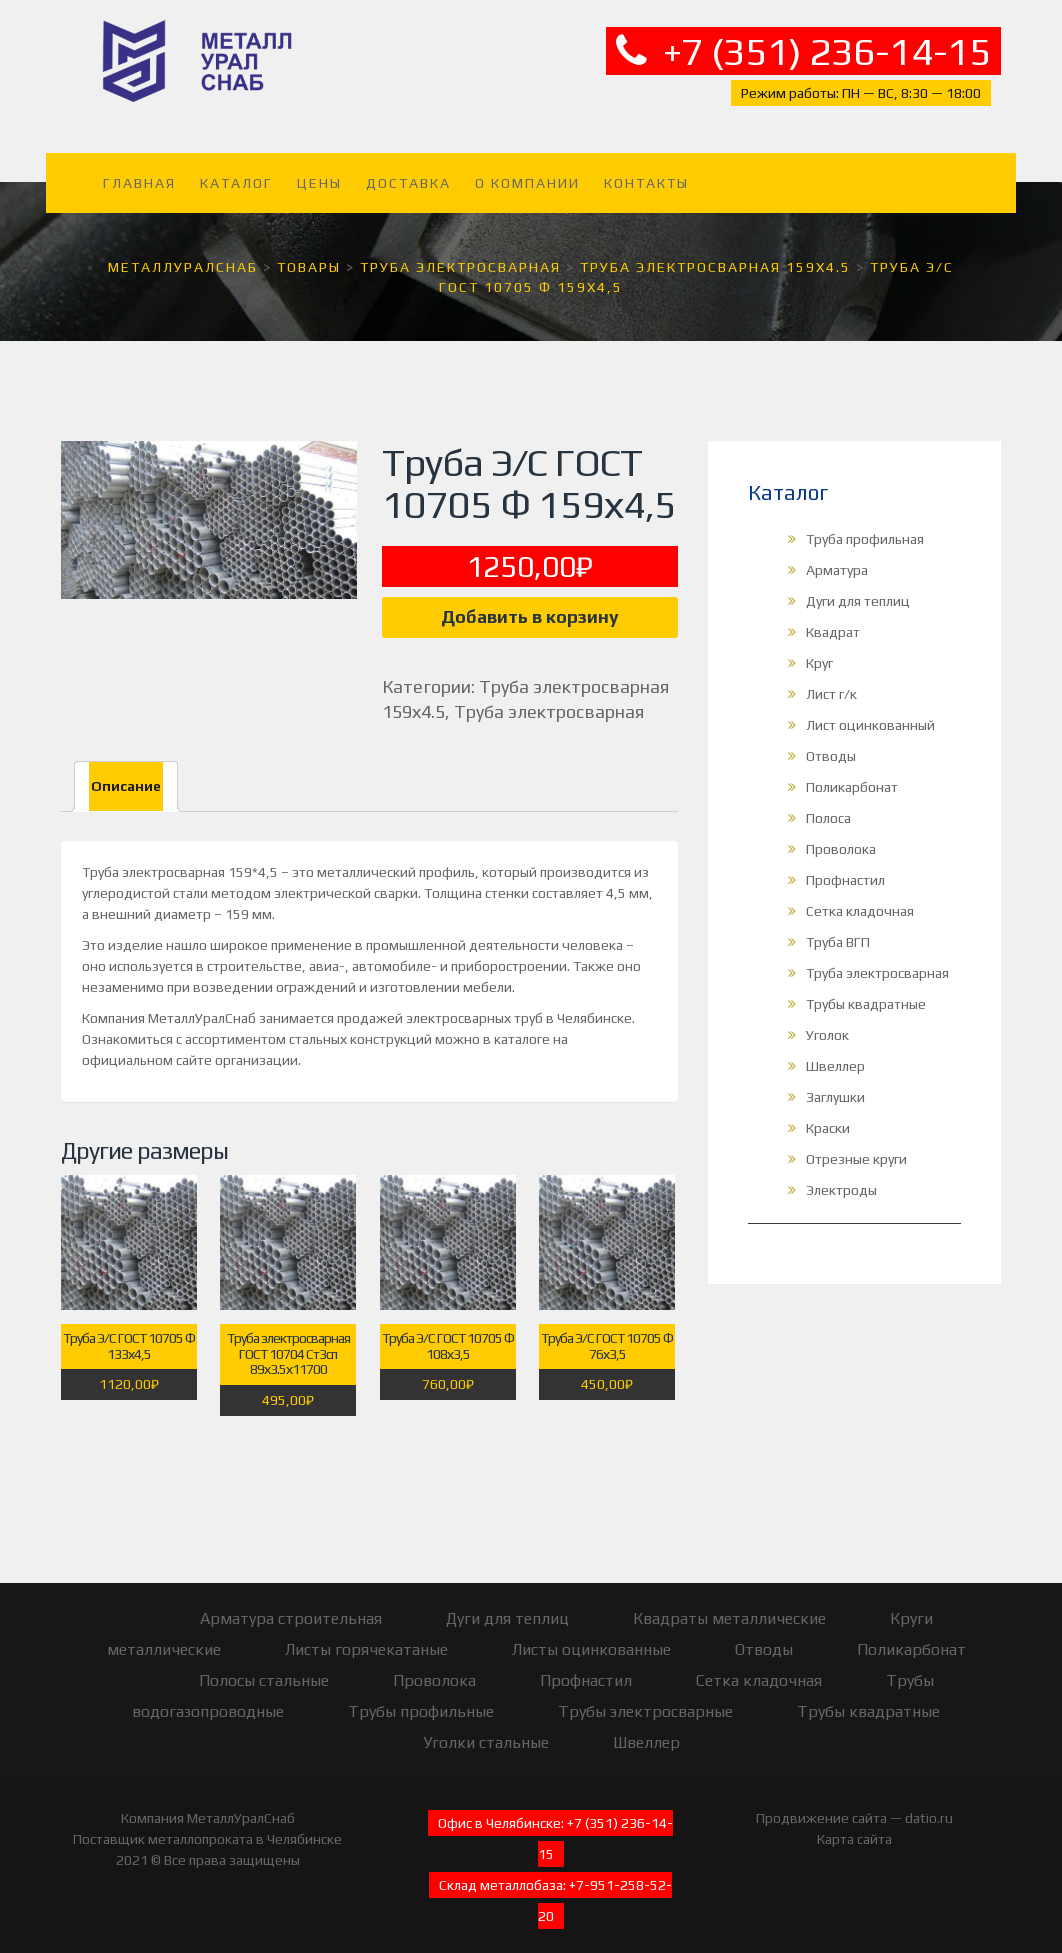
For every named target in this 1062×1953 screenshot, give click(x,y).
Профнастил (845, 867)
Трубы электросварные (645, 1697)
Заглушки (835, 1084)
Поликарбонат (852, 774)
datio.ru (929, 1804)
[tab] (126, 773)
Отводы (831, 743)
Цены (319, 170)
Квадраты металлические (729, 1604)
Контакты (646, 170)
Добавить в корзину (530, 603)
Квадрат (833, 619)
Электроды (841, 1177)
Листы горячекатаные (366, 1635)
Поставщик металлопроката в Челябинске (207, 1825)
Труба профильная (865, 526)
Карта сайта (854, 1825)
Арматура (837, 557)
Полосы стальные (264, 1666)
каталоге (522, 1026)
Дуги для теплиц (858, 588)
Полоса (828, 805)
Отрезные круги (856, 1146)
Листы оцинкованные (591, 1635)
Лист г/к (831, 681)
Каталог (236, 170)
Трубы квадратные (866, 991)
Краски (828, 1115)
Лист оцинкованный (870, 712)
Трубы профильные (421, 1697)
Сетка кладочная (860, 898)
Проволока (841, 836)
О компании (527, 170)
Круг (819, 650)
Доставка (408, 170)
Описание (126, 773)
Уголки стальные (486, 1728)
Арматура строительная (291, 1604)
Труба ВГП (838, 929)
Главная (139, 170)
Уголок (827, 1022)
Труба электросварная (549, 698)
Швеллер (835, 1053)
